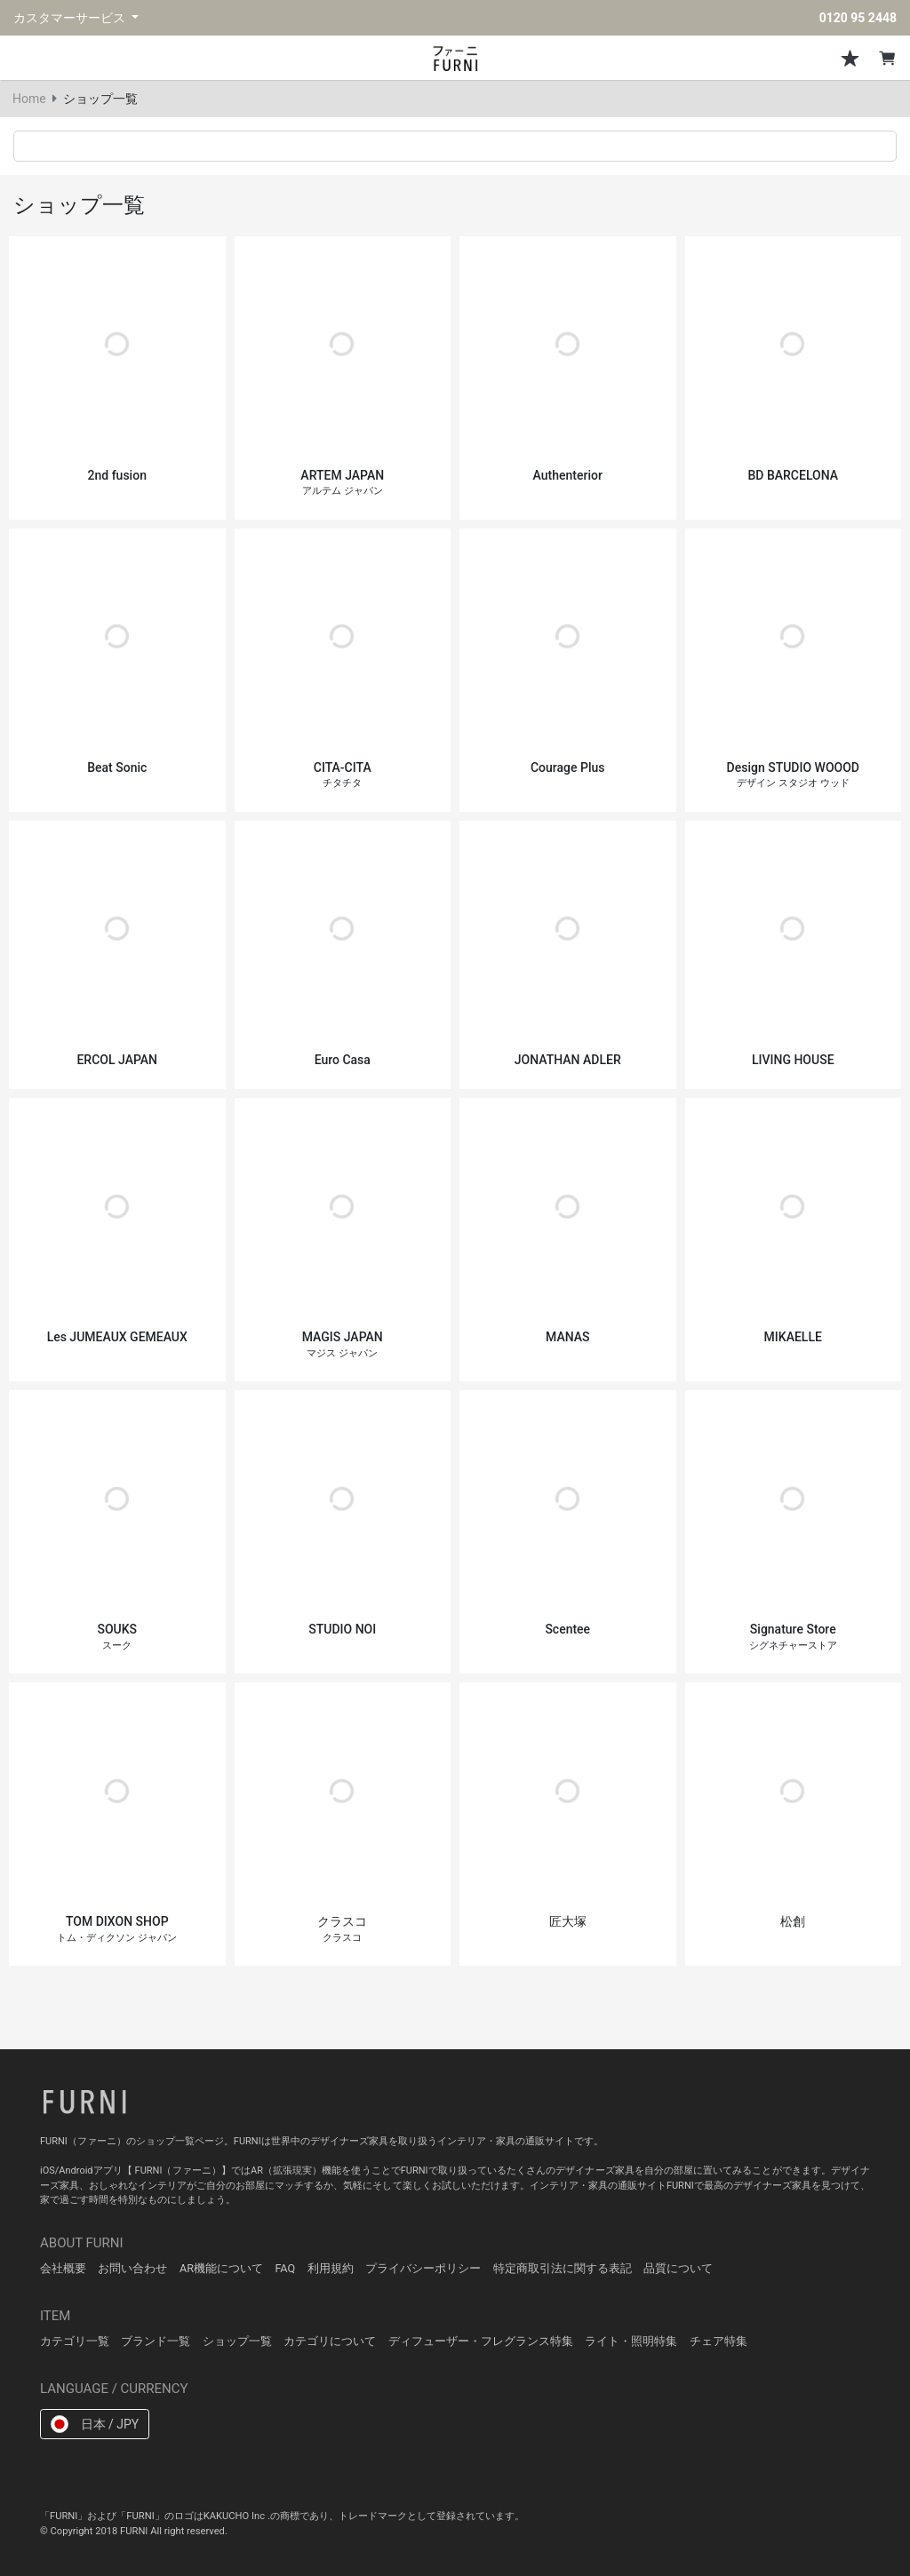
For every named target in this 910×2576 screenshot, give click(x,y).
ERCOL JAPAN (116, 1060)
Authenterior (568, 475)
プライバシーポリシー (423, 2268)
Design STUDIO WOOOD (793, 775)
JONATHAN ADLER (568, 1060)
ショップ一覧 (237, 2341)
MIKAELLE (793, 1337)
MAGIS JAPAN (342, 1344)
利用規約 (330, 2268)
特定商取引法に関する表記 (562, 2268)
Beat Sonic (117, 767)
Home (29, 98)
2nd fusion (117, 475)
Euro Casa (343, 1060)
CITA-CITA (342, 775)
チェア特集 (718, 2341)
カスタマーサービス (70, 18)
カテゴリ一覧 (74, 2341)
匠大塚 (568, 1921)
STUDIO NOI (342, 1629)
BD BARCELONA (792, 475)
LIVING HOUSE (793, 1060)
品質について (678, 2268)
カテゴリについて (329, 2341)
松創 (792, 1921)
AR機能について (221, 2268)
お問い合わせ (132, 2268)
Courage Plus (568, 767)
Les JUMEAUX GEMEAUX (117, 1337)
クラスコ (342, 1929)
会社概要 (63, 2268)
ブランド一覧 (155, 2341)
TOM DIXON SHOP (117, 1929)
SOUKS (117, 1636)
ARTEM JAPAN (342, 482)
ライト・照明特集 (631, 2341)
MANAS (567, 1337)
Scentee (567, 1629)
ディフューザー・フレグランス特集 (480, 2341)
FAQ (285, 2268)
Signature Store (793, 1636)
